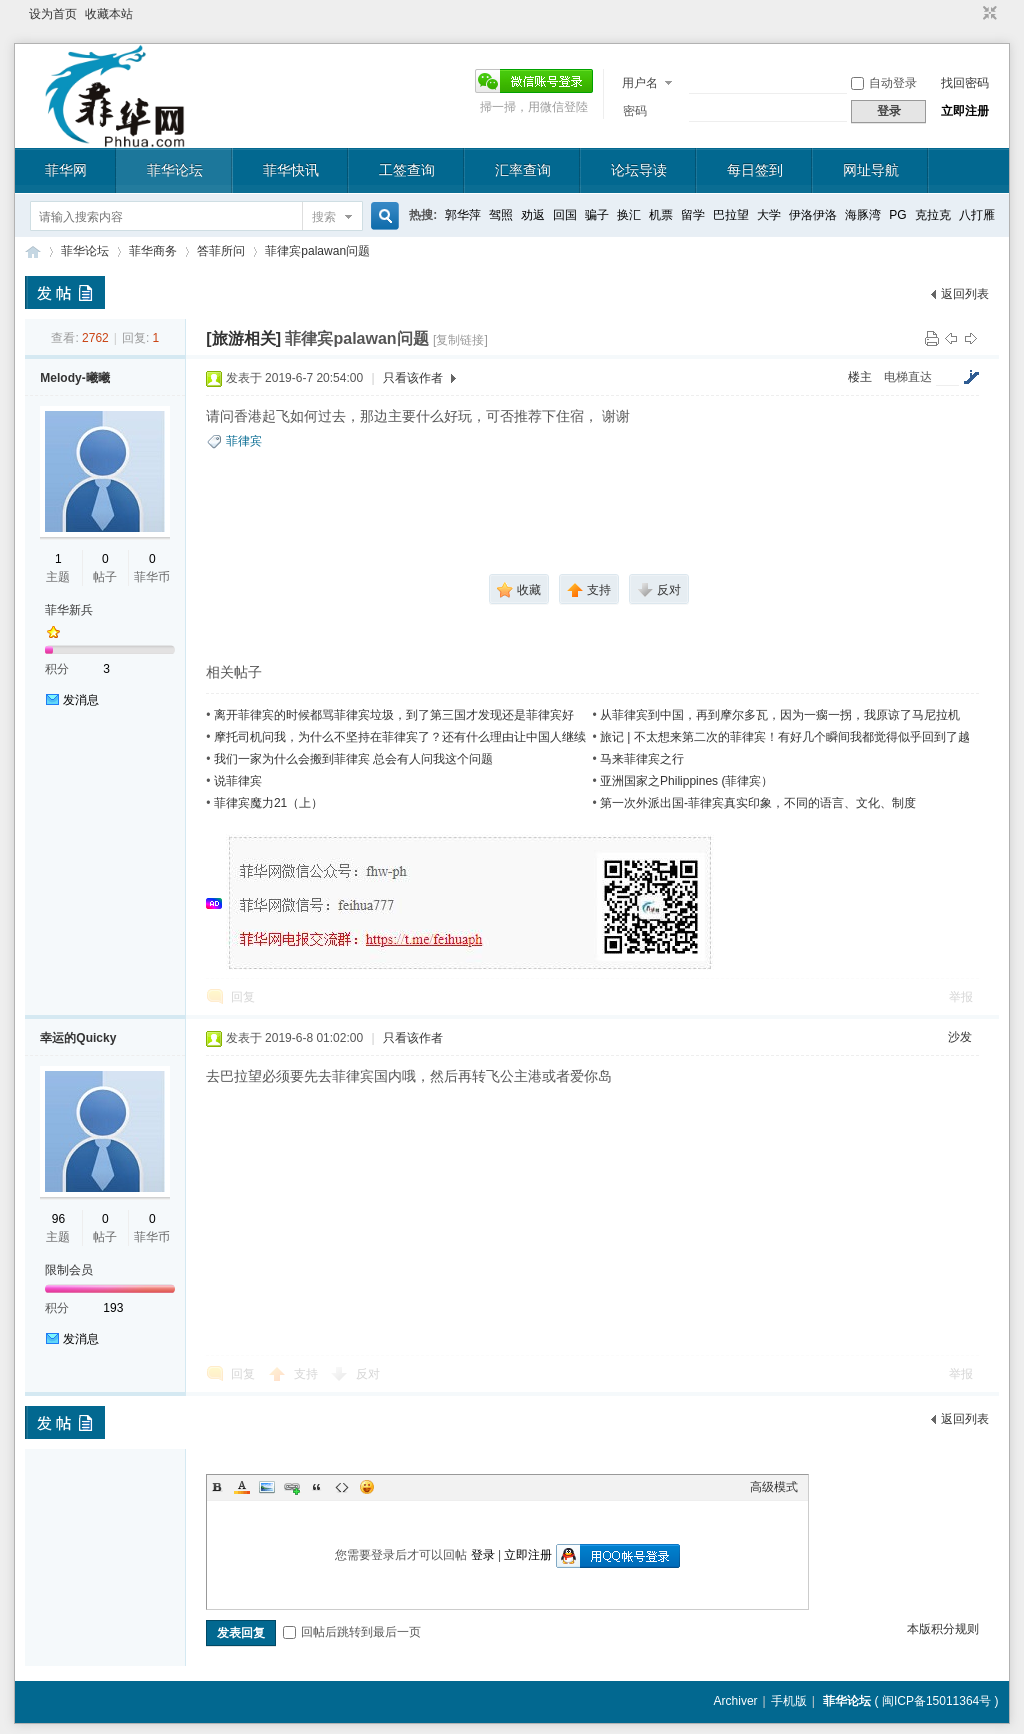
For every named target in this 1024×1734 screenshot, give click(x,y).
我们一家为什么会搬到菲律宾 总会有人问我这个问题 (353, 759)
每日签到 (755, 170)
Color (242, 1487)
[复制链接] (460, 340)
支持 (307, 1374)
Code (342, 1487)
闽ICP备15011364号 (936, 1701)
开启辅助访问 (971, 14)
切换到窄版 (987, 14)
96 (58, 1219)
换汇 (629, 215)
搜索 (324, 217)
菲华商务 (153, 251)
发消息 (81, 700)
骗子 (597, 215)
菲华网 (66, 170)
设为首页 (53, 14)
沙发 (960, 1037)
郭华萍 (463, 215)
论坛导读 (639, 170)
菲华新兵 (69, 610)
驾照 (501, 215)
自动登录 (884, 83)
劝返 (533, 215)
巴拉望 (731, 215)
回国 (565, 215)
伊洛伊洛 (813, 215)
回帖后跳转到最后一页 (352, 1632)
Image (267, 1487)
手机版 (789, 1701)
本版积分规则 (943, 1629)
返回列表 (965, 294)
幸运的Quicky (78, 1038)
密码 (635, 111)
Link (292, 1487)
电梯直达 (908, 377)
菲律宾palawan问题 (317, 251)
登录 (483, 1555)
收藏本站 (109, 14)
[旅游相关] (243, 338)
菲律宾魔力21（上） (268, 803)
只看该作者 (413, 378)
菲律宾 (244, 441)
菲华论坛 (175, 170)
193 (113, 1308)
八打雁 (977, 215)
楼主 (860, 377)
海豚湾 (863, 215)
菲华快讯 (291, 170)
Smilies (367, 1487)
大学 (769, 215)
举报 (961, 997)
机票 (661, 215)
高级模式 (774, 1487)
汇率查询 (523, 170)
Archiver (736, 1701)
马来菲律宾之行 (642, 759)
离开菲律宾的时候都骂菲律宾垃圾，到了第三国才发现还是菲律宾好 (394, 715)
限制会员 (69, 1270)
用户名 (640, 83)
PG (897, 215)
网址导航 (871, 170)
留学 (693, 215)
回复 (243, 997)
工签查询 (407, 170)
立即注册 (965, 111)
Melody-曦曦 (74, 378)
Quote (317, 1487)
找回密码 (965, 83)
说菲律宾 (238, 781)
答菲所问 (221, 251)
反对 (368, 1374)
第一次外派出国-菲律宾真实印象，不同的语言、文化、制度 (758, 803)
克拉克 (933, 215)
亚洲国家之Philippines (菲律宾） (686, 781)
